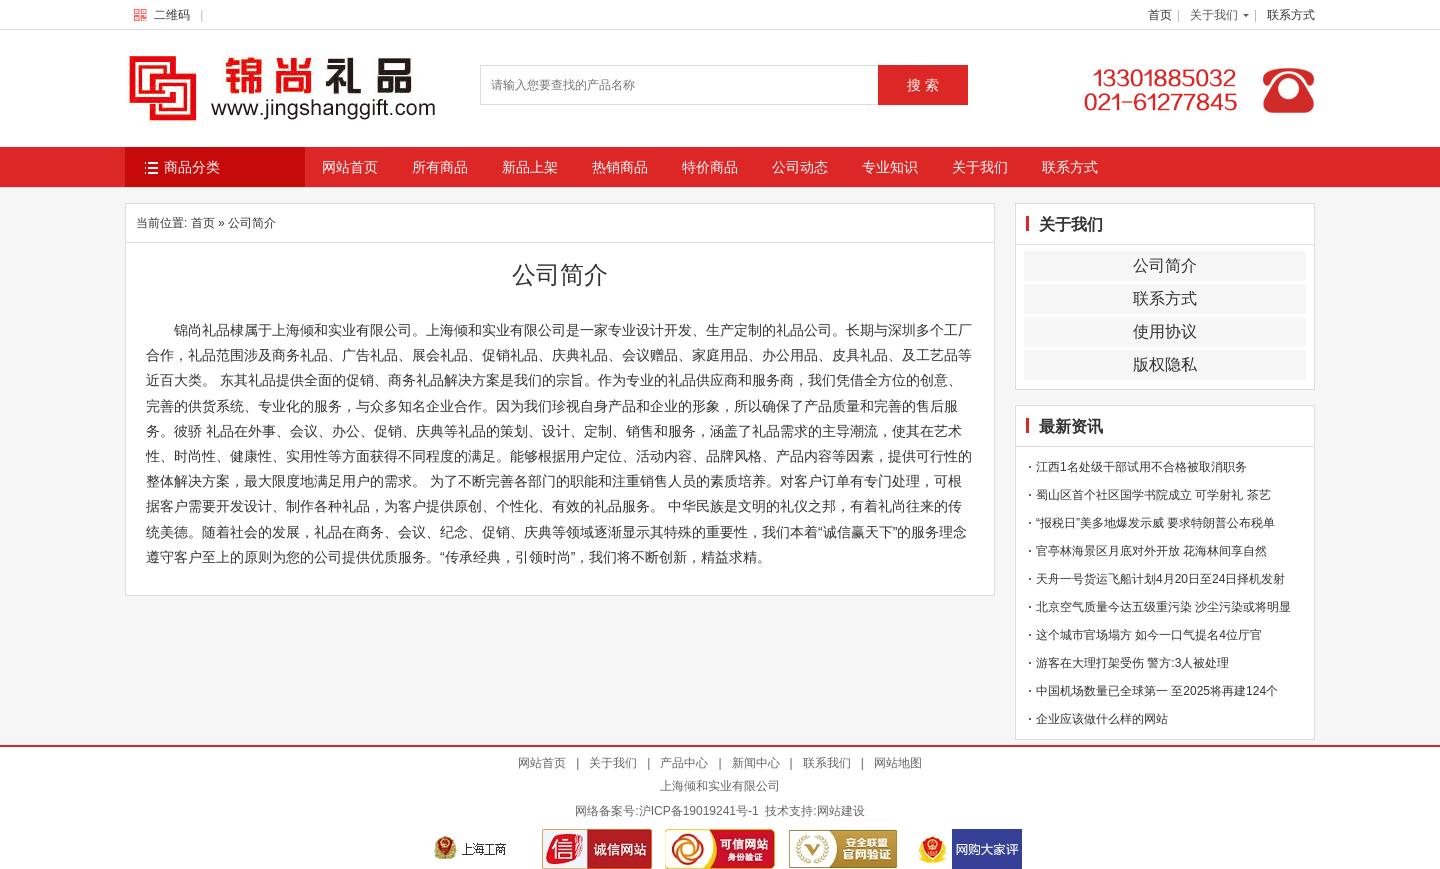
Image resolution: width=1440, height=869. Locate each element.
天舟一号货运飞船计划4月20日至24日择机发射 (1160, 579)
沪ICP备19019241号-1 (699, 811)
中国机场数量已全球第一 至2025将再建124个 (1157, 691)
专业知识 (890, 167)
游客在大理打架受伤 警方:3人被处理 (1132, 663)
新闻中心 (756, 763)
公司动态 (800, 167)
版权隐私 (1165, 364)
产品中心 (684, 763)
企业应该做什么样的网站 (1102, 719)
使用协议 (1165, 331)
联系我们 (827, 763)
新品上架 (530, 167)
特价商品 (710, 167)
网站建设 (841, 811)
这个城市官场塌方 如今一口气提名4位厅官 (1149, 635)
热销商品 (620, 167)
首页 (1160, 15)
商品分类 (182, 168)
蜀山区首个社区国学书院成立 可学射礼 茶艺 (1153, 495)
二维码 (166, 15)
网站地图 (898, 763)
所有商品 (440, 167)
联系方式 (1291, 15)
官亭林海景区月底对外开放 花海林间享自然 (1151, 551)
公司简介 (1165, 265)
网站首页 (350, 167)
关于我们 (1214, 15)
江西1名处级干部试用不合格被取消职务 (1141, 467)
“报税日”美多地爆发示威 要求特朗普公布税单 (1155, 523)
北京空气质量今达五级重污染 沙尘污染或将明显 (1163, 607)
